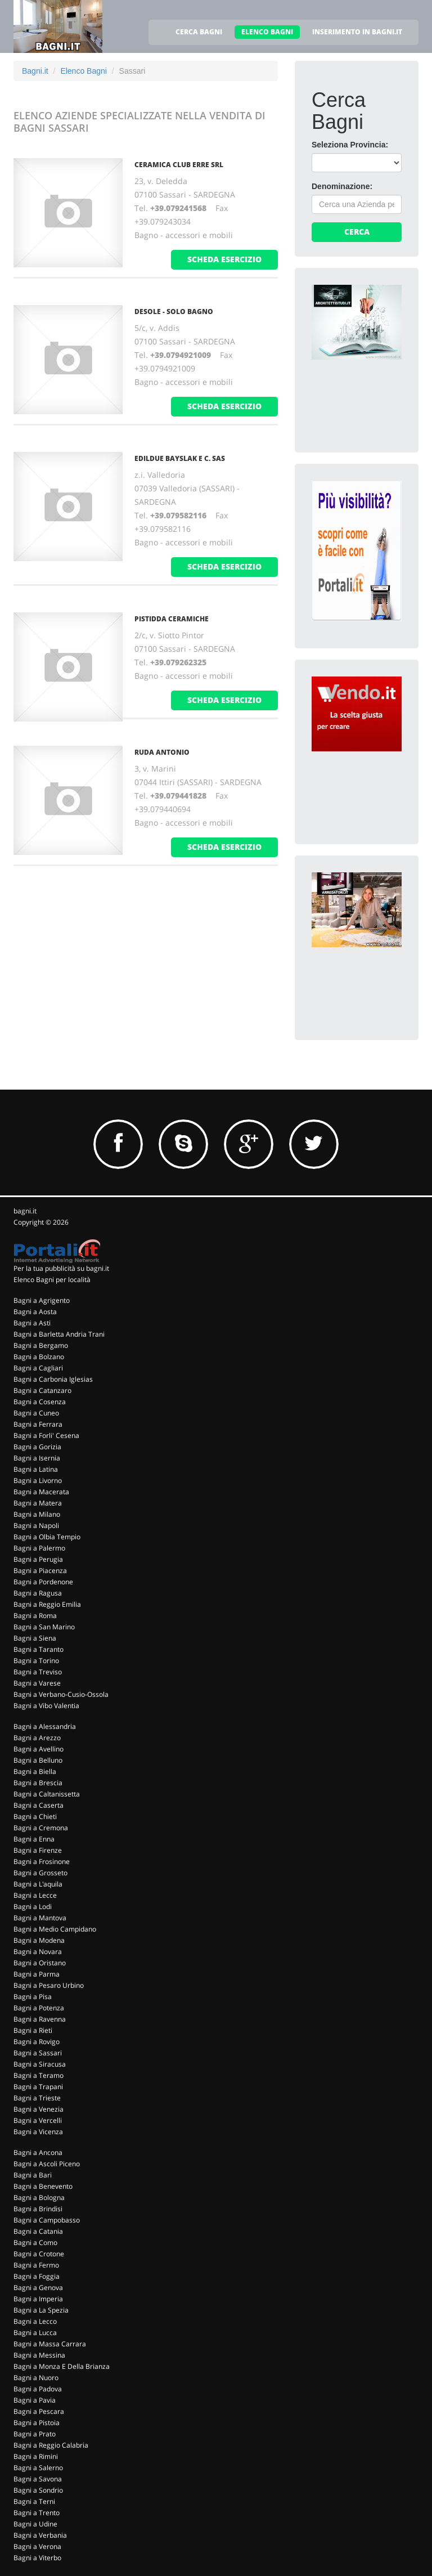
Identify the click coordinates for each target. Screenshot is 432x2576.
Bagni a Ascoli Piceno (47, 2164)
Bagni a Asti (32, 1323)
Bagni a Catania (38, 2231)
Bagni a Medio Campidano (55, 1929)
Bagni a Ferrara (38, 1424)
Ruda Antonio (162, 752)
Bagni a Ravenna (40, 2019)
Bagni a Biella (35, 1771)
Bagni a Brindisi (38, 2209)
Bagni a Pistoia (37, 2422)
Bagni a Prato (35, 2434)
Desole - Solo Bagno (173, 311)
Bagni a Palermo (39, 1548)
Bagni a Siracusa (40, 2064)
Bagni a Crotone (39, 2254)
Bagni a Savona (38, 2479)
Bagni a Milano (37, 1514)
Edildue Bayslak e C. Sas (179, 458)
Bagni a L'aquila (38, 1884)
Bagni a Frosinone (42, 1861)
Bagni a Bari (33, 2175)
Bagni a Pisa (33, 1996)
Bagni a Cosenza (40, 1401)
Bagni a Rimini (36, 2456)
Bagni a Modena (39, 1940)
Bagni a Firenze (38, 1850)
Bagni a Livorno (38, 1480)
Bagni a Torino (36, 1660)
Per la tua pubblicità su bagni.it (61, 1268)
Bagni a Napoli (36, 1525)
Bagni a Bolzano (39, 1356)
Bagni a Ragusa (38, 1593)
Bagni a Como (35, 2242)
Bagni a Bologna (39, 2197)
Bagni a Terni (34, 2501)
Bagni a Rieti (33, 2030)
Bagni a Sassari (38, 2053)
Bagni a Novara (38, 1951)
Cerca (357, 231)
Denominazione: (342, 186)
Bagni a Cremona (41, 1828)
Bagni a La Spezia (41, 2310)
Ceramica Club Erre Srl (178, 164)
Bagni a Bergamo (41, 1345)
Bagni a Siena (35, 1638)
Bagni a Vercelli (38, 2120)
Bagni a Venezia (39, 2109)
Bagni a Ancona (38, 2152)
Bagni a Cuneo (36, 1413)
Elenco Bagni (83, 70)
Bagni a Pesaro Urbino (49, 1985)
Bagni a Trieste (37, 2098)
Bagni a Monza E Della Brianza (62, 2366)
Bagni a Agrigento (42, 1300)
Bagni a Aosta (35, 1311)
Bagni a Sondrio (38, 2490)
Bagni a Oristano (40, 1963)
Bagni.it (35, 70)
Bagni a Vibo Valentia (46, 1705)
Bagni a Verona (37, 2546)
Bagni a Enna (34, 1839)
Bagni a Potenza (39, 2008)
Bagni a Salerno (38, 2467)
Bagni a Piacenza (40, 1570)
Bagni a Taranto (39, 1649)
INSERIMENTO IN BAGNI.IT (357, 32)
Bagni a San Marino (44, 1627)
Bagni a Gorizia (37, 1446)
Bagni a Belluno (38, 1760)
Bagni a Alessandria (45, 1726)
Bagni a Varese (37, 1683)
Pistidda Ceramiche (171, 619)
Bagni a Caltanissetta (47, 1794)
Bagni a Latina (36, 1469)
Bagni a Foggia (37, 2276)
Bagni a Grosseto (41, 1873)
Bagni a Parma (37, 1974)
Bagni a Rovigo (37, 2041)
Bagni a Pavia (35, 2400)
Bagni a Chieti (35, 1816)
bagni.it (25, 1211)
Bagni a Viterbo (37, 2557)
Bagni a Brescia (38, 1782)
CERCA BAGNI (199, 32)
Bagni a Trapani (38, 2086)
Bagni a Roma (35, 1615)
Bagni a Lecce (35, 1895)
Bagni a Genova (38, 2287)
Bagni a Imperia (38, 2299)
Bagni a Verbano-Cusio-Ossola (61, 1694)
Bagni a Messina (39, 2355)
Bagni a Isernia (37, 1458)
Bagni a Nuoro (36, 2377)
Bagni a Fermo (36, 2265)
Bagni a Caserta (39, 1805)
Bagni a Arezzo (37, 1737)
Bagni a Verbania (40, 2535)
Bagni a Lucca (35, 2332)
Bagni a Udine (35, 2524)
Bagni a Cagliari (38, 1368)
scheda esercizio (224, 259)
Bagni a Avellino (39, 1749)
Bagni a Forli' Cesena (46, 1435)
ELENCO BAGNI (267, 32)
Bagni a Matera (38, 1503)
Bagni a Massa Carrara (50, 2344)
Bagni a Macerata (41, 1492)
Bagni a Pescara (39, 2411)
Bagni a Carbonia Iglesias (53, 1379)
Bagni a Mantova (40, 1918)
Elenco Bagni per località (52, 1279)
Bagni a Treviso (38, 1672)
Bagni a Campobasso (47, 2220)
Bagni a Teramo (39, 2075)
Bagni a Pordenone (43, 1582)
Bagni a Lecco (35, 2321)
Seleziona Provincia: (350, 144)
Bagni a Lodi (33, 1906)
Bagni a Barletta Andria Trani (59, 1334)
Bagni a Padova (38, 2389)
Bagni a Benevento (43, 2186)
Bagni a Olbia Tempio (47, 1537)
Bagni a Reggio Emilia (47, 1604)
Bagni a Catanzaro (42, 1390)
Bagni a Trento (37, 2512)
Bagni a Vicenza (38, 2131)
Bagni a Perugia (38, 1559)
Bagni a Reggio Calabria (51, 2445)
